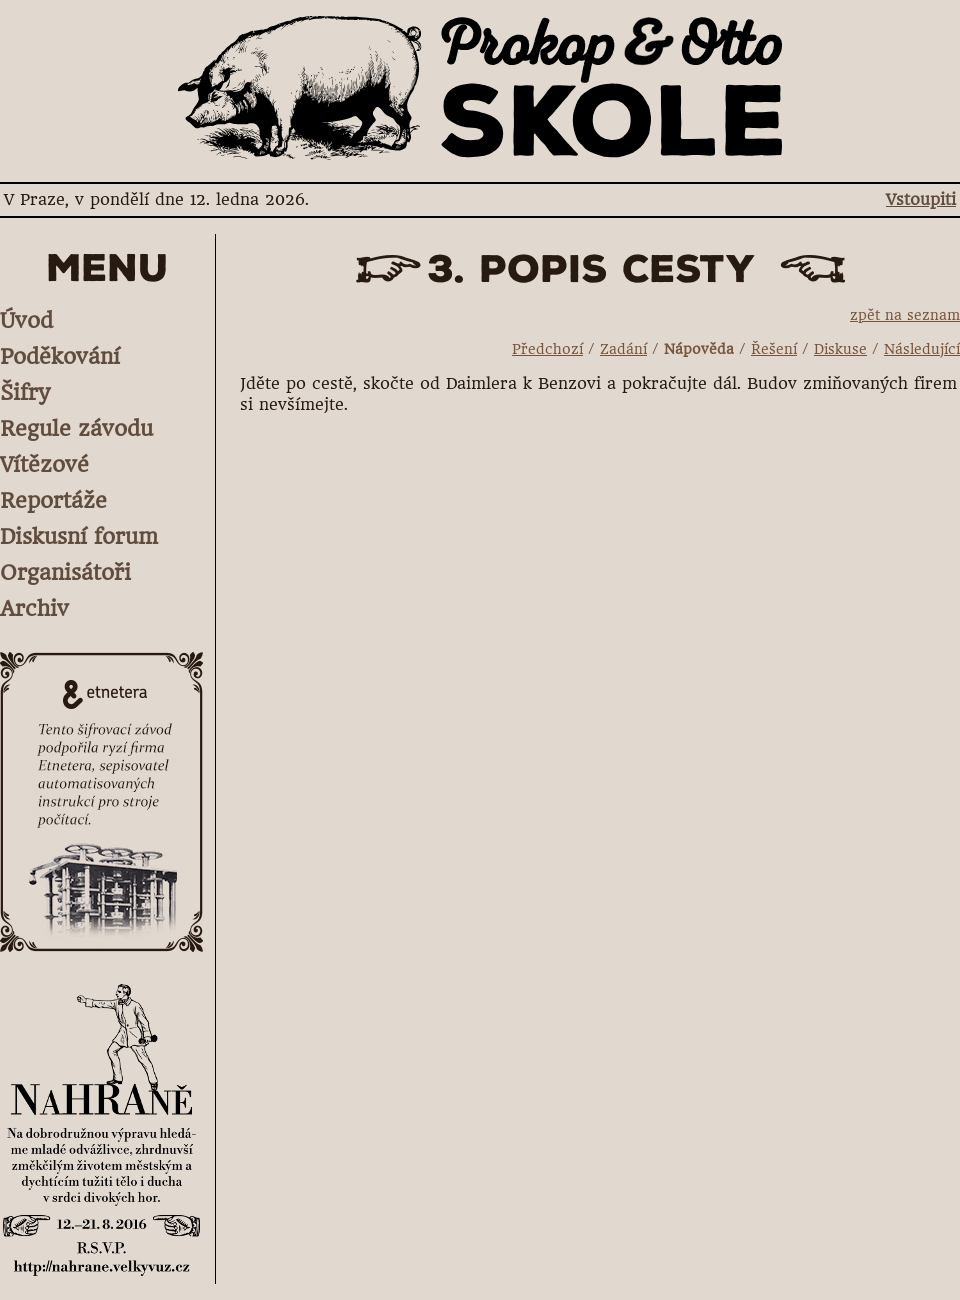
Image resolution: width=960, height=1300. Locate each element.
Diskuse (840, 349)
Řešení (774, 349)
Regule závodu (76, 428)
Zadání (623, 349)
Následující (922, 349)
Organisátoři (65, 572)
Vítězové (44, 464)
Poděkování (60, 356)
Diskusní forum (79, 536)
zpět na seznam (905, 315)
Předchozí (547, 349)
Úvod (26, 320)
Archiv (34, 608)
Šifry (25, 392)
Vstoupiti (921, 199)
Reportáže (53, 500)
